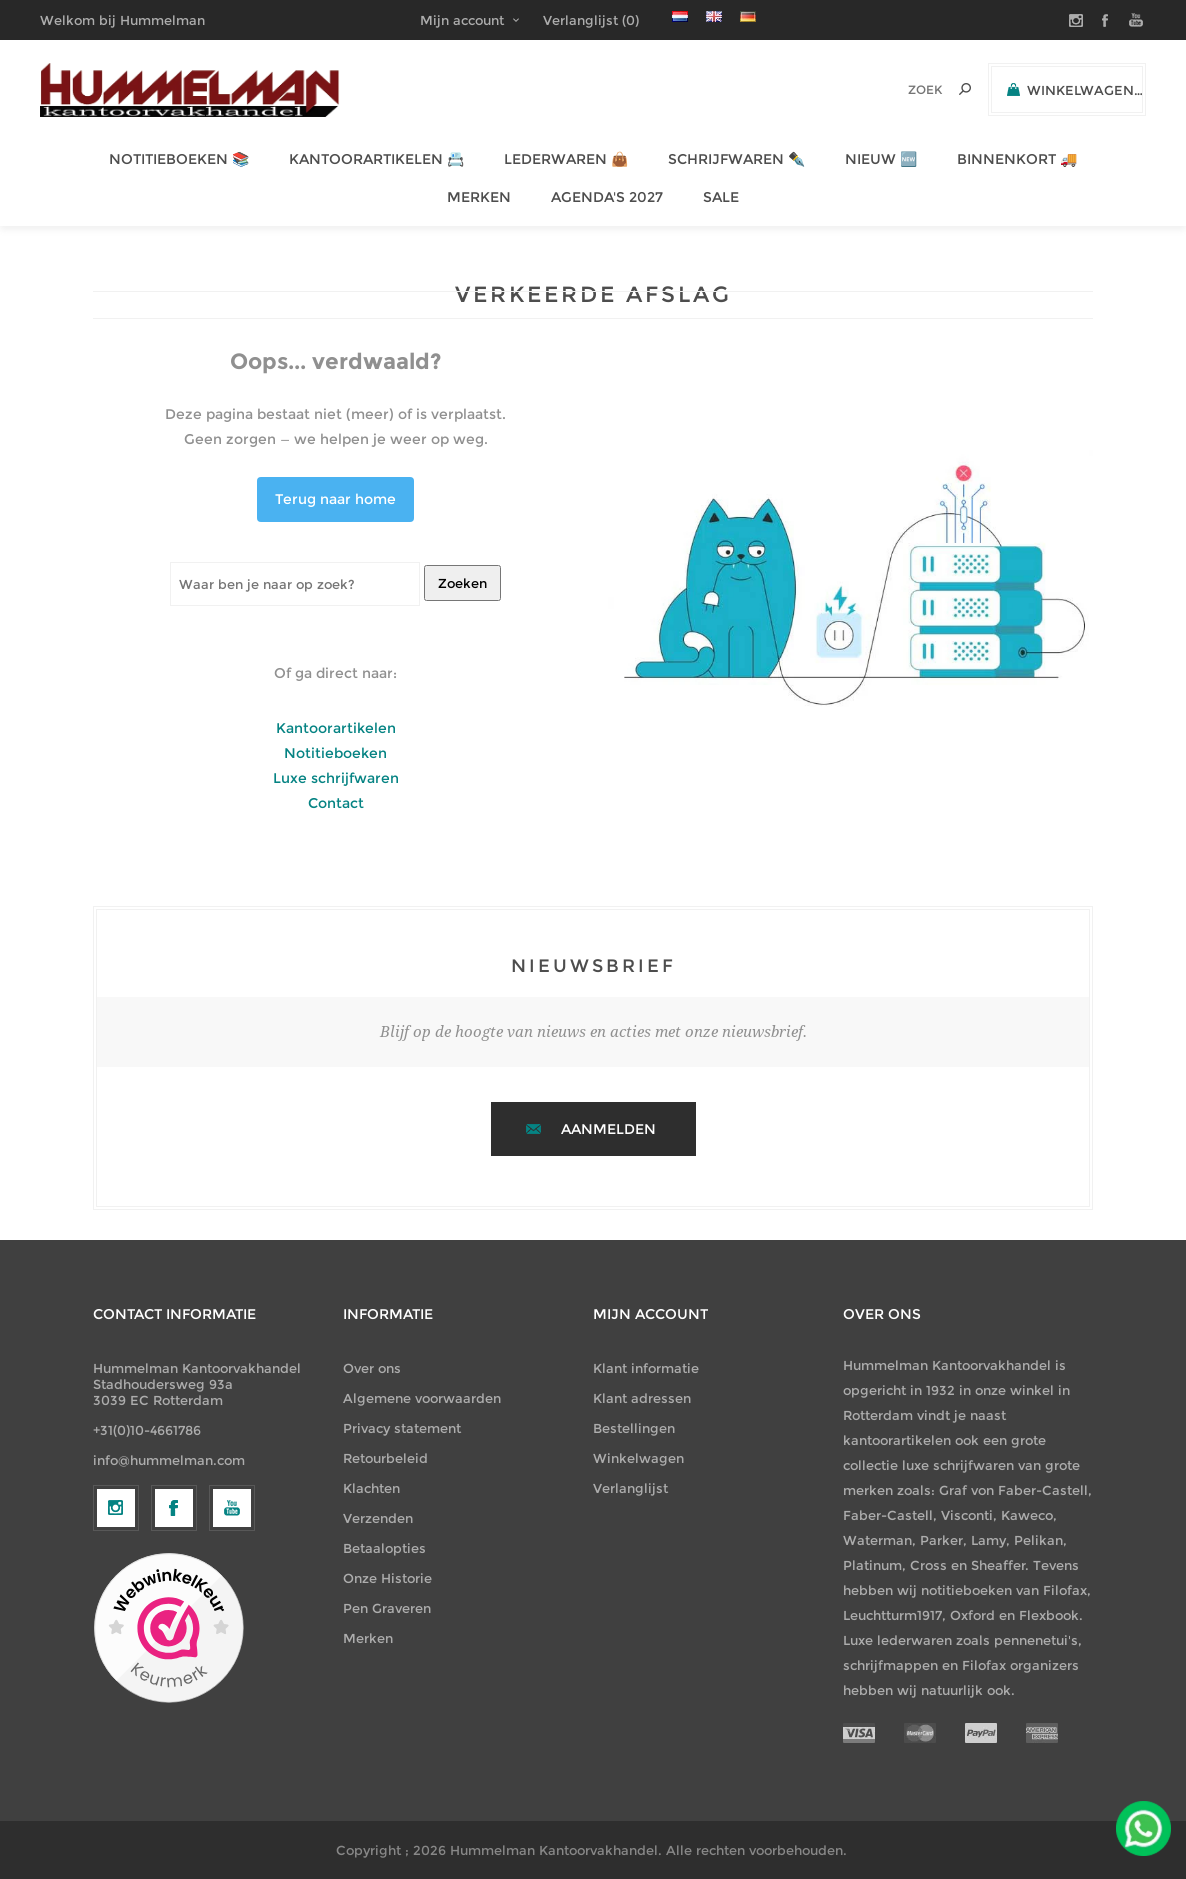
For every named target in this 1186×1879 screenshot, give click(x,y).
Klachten (371, 1488)
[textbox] (897, 89)
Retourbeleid (385, 1458)
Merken (368, 1638)
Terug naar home (335, 499)
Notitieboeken (335, 753)
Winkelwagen (638, 1458)
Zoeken (462, 583)
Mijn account (462, 20)
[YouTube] (232, 1672)
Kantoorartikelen (336, 728)
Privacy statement (402, 1428)
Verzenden (378, 1518)
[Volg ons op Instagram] (116, 1672)
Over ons (372, 1368)
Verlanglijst (630, 1488)
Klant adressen (642, 1398)
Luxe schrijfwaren (336, 778)
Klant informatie (646, 1368)
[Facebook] (174, 1672)
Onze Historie (387, 1578)
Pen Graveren (387, 1608)
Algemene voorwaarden (422, 1398)
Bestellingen (634, 1428)
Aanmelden (608, 1129)
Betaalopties (384, 1548)
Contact (336, 803)
